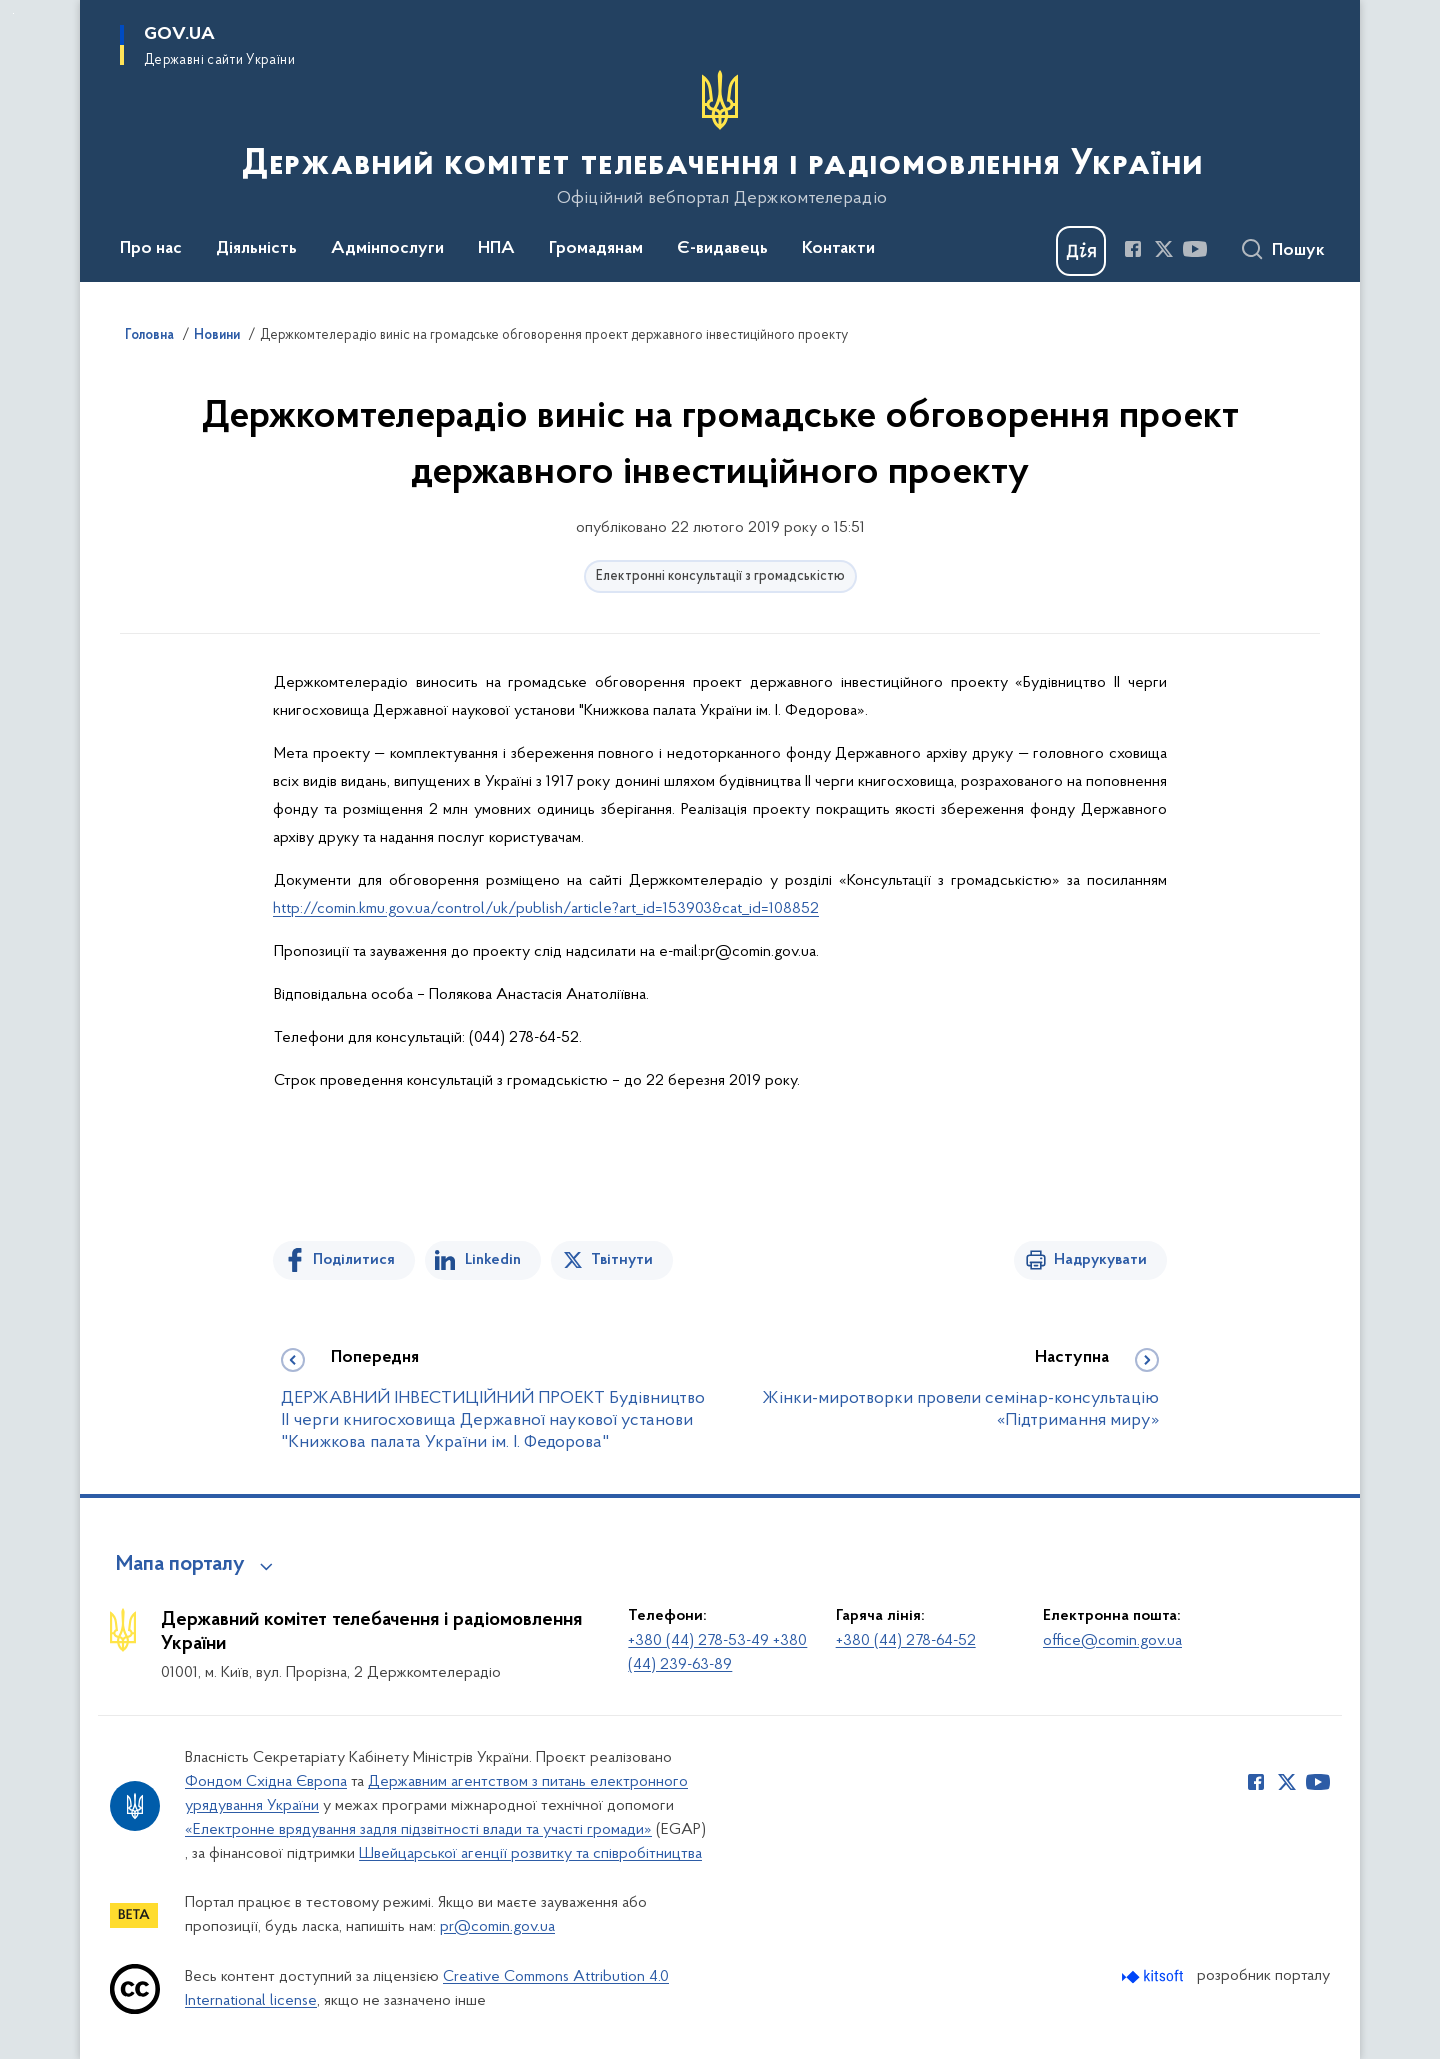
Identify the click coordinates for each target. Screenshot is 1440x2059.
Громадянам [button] (596, 249)
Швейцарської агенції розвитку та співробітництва (530, 1854)
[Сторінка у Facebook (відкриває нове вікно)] (1133, 249)
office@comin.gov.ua (1112, 1641)
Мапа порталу (180, 1565)
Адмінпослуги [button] (387, 249)
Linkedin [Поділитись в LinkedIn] (493, 1260)
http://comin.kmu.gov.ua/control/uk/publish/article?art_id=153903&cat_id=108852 (546, 909)
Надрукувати (1100, 1260)
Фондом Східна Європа (266, 1782)
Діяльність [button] (256, 249)
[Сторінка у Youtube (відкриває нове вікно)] (1195, 249)
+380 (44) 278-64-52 (906, 1641)
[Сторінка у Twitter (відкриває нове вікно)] (1164, 249)
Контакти (838, 249)
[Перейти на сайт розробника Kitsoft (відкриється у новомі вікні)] (1154, 1976)
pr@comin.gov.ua (497, 1927)
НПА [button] (496, 249)
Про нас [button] (151, 249)
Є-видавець (722, 249)
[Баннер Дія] (1081, 251)
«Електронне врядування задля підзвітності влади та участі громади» (418, 1830)
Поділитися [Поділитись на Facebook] (354, 1260)
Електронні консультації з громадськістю (720, 576)
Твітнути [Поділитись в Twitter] (622, 1260)
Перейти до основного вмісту (13, 13)
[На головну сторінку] (720, 139)
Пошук (1298, 251)
